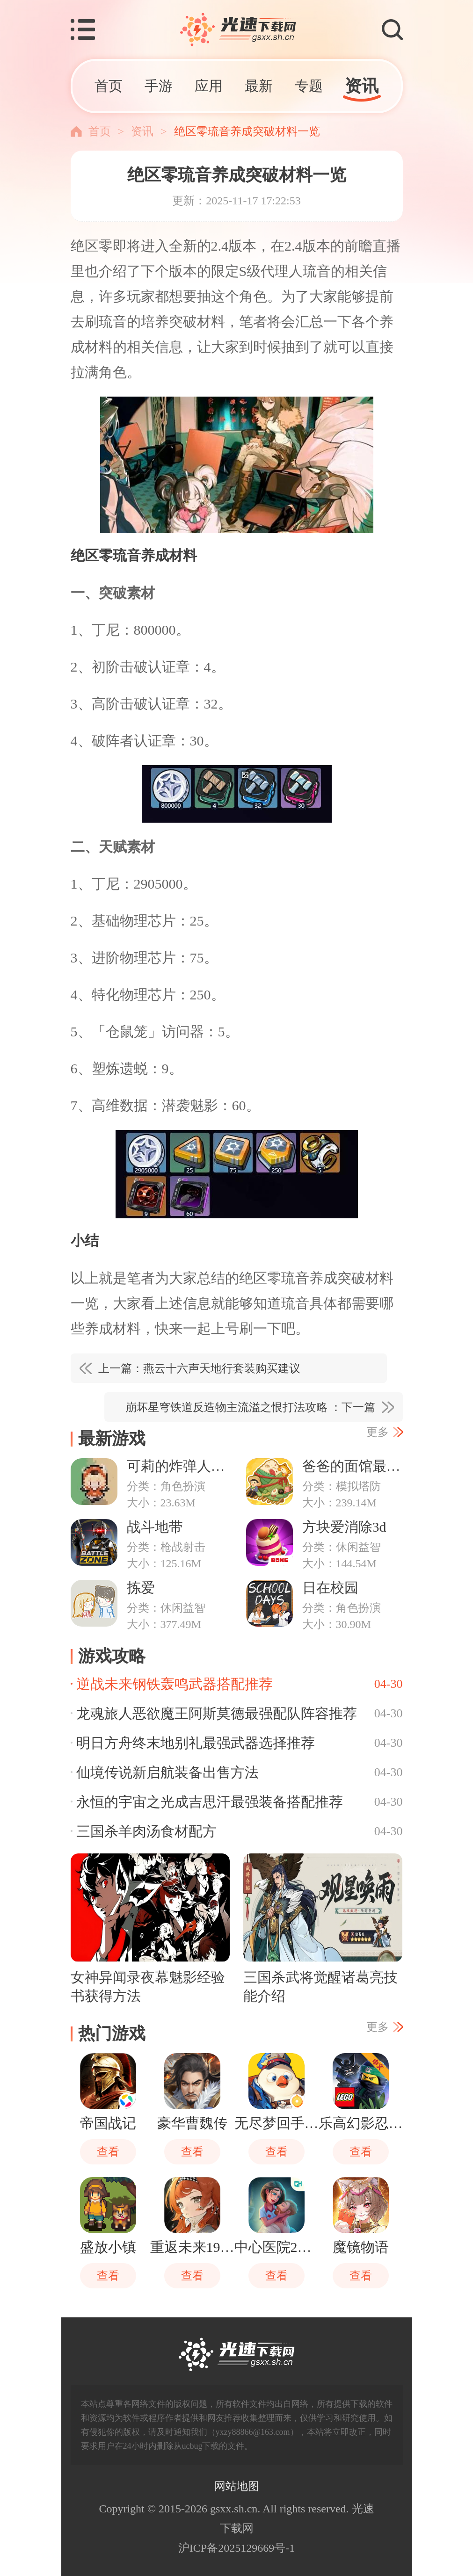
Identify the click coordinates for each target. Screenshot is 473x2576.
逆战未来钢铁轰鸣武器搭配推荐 (174, 1684)
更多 (377, 1432)
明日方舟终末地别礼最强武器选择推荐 (195, 1743)
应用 (209, 86)
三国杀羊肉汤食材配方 (146, 1831)
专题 (309, 86)
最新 (259, 86)
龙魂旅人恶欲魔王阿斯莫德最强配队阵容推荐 (216, 1713)
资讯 (361, 86)
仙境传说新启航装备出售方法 (167, 1772)
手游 (159, 86)
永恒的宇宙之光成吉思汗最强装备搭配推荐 (209, 1801)
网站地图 (236, 2486)
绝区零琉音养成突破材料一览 (247, 131)
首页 (109, 86)
